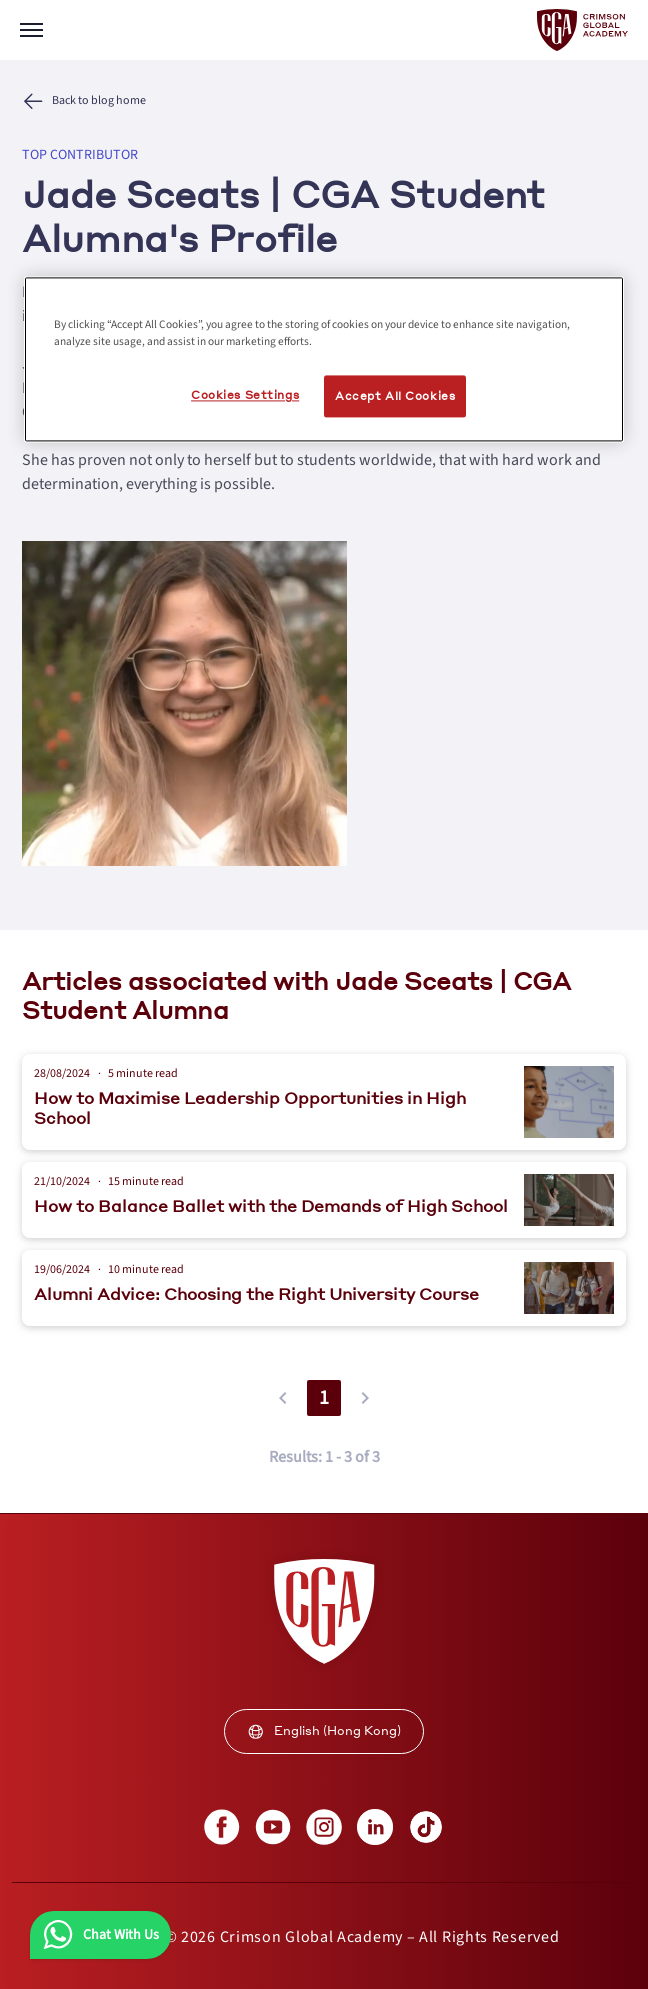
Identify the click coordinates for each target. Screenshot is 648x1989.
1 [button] (324, 1398)
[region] (324, 360)
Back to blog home (99, 101)
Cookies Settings (245, 395)
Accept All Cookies (395, 396)
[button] (283, 1398)
